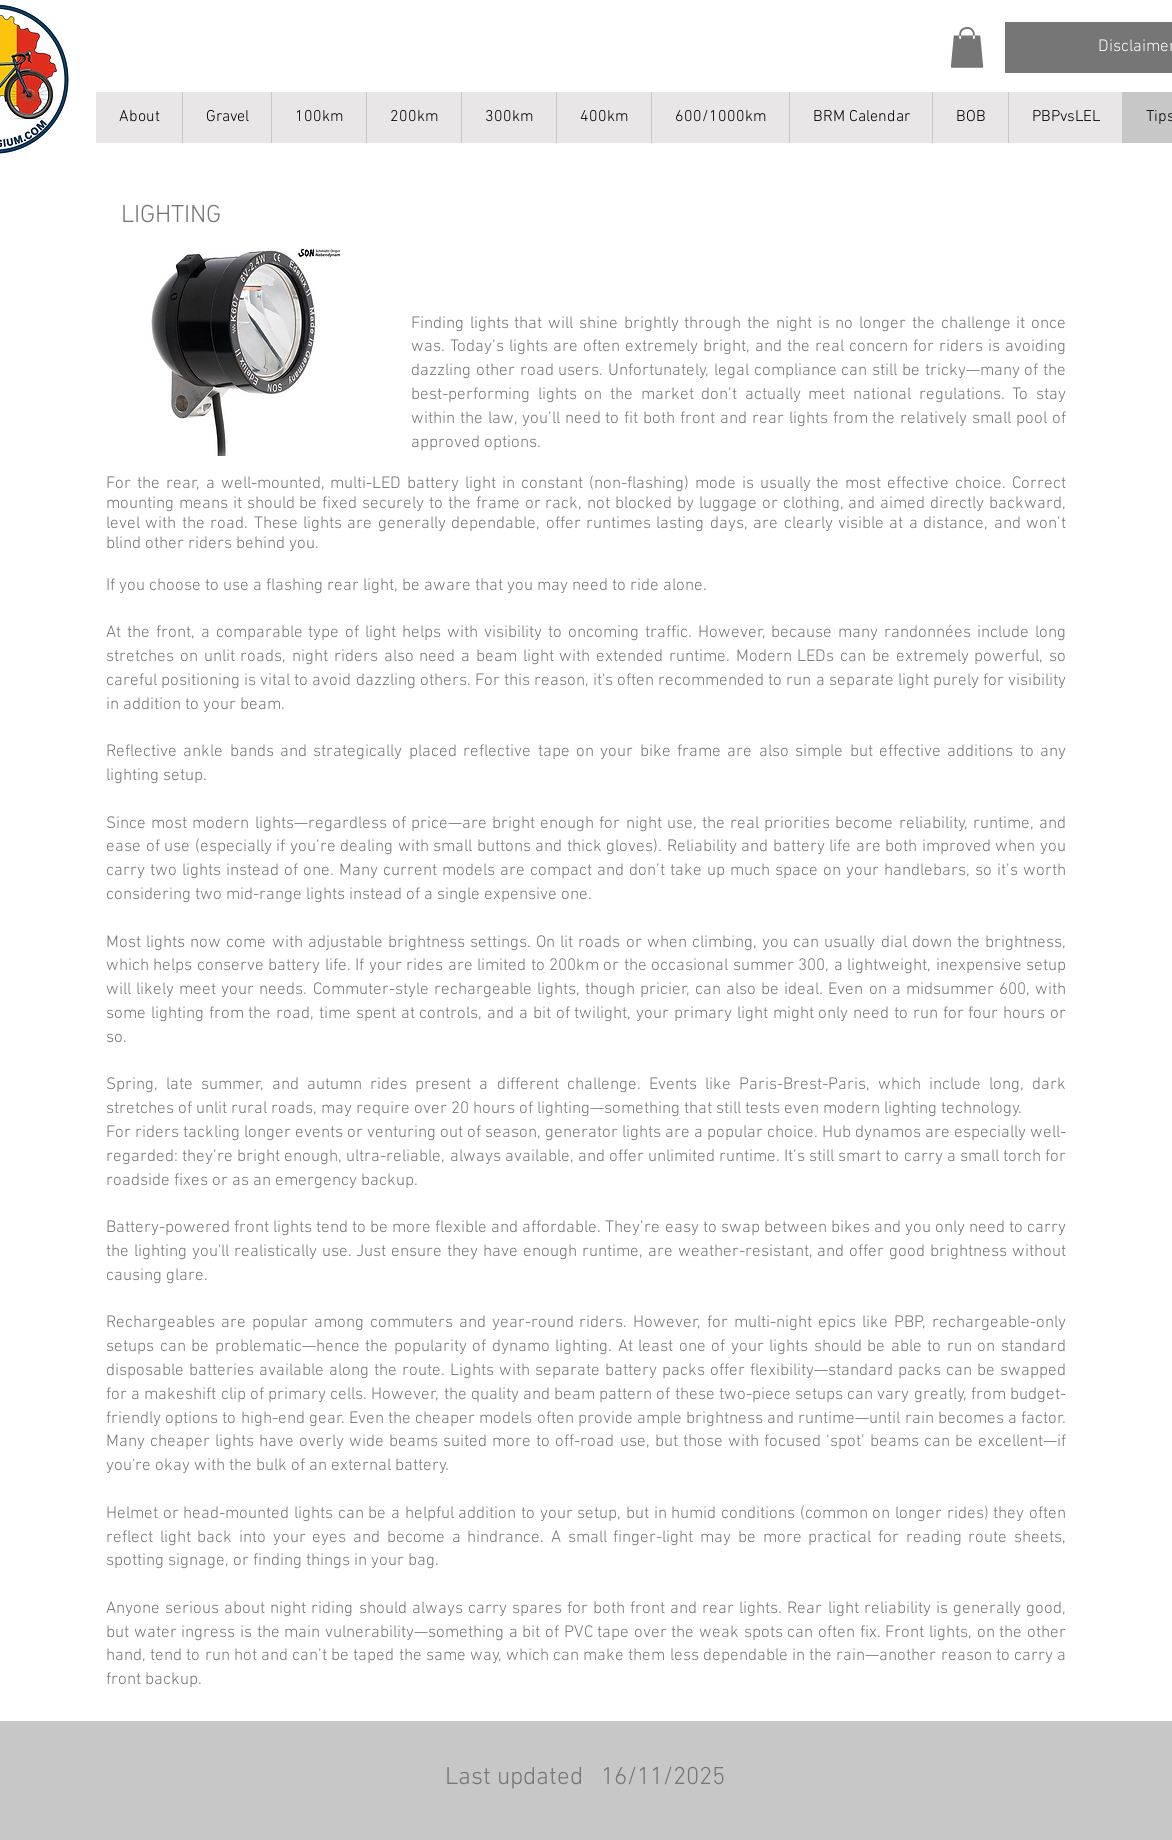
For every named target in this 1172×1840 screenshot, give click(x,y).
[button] (967, 47)
